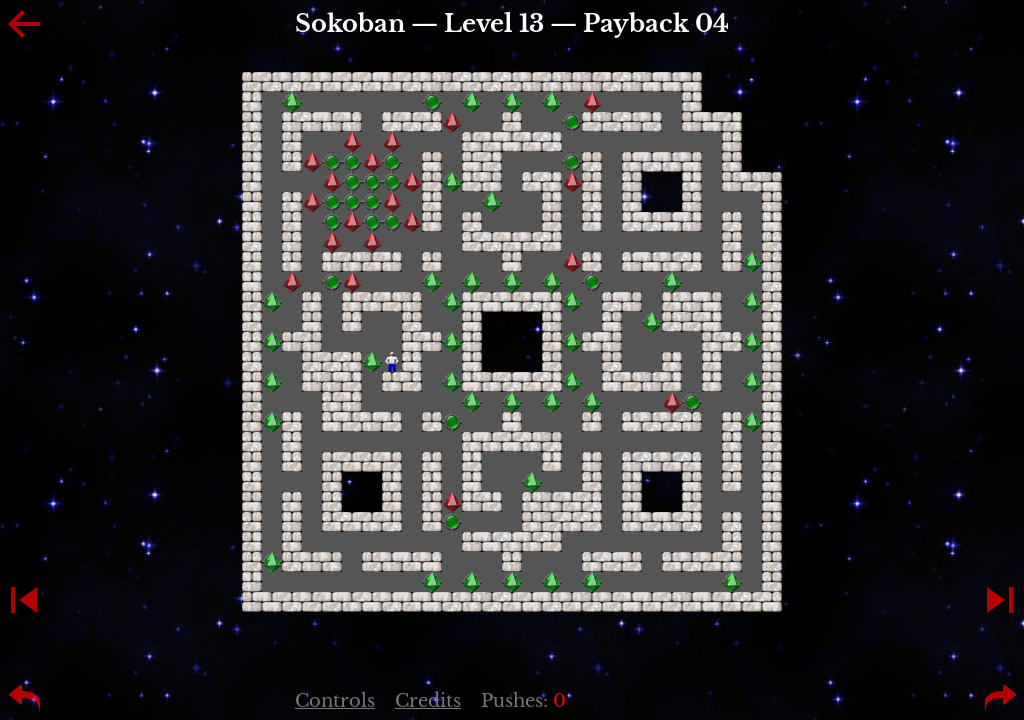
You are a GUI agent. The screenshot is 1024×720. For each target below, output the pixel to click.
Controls (335, 701)
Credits (428, 701)
